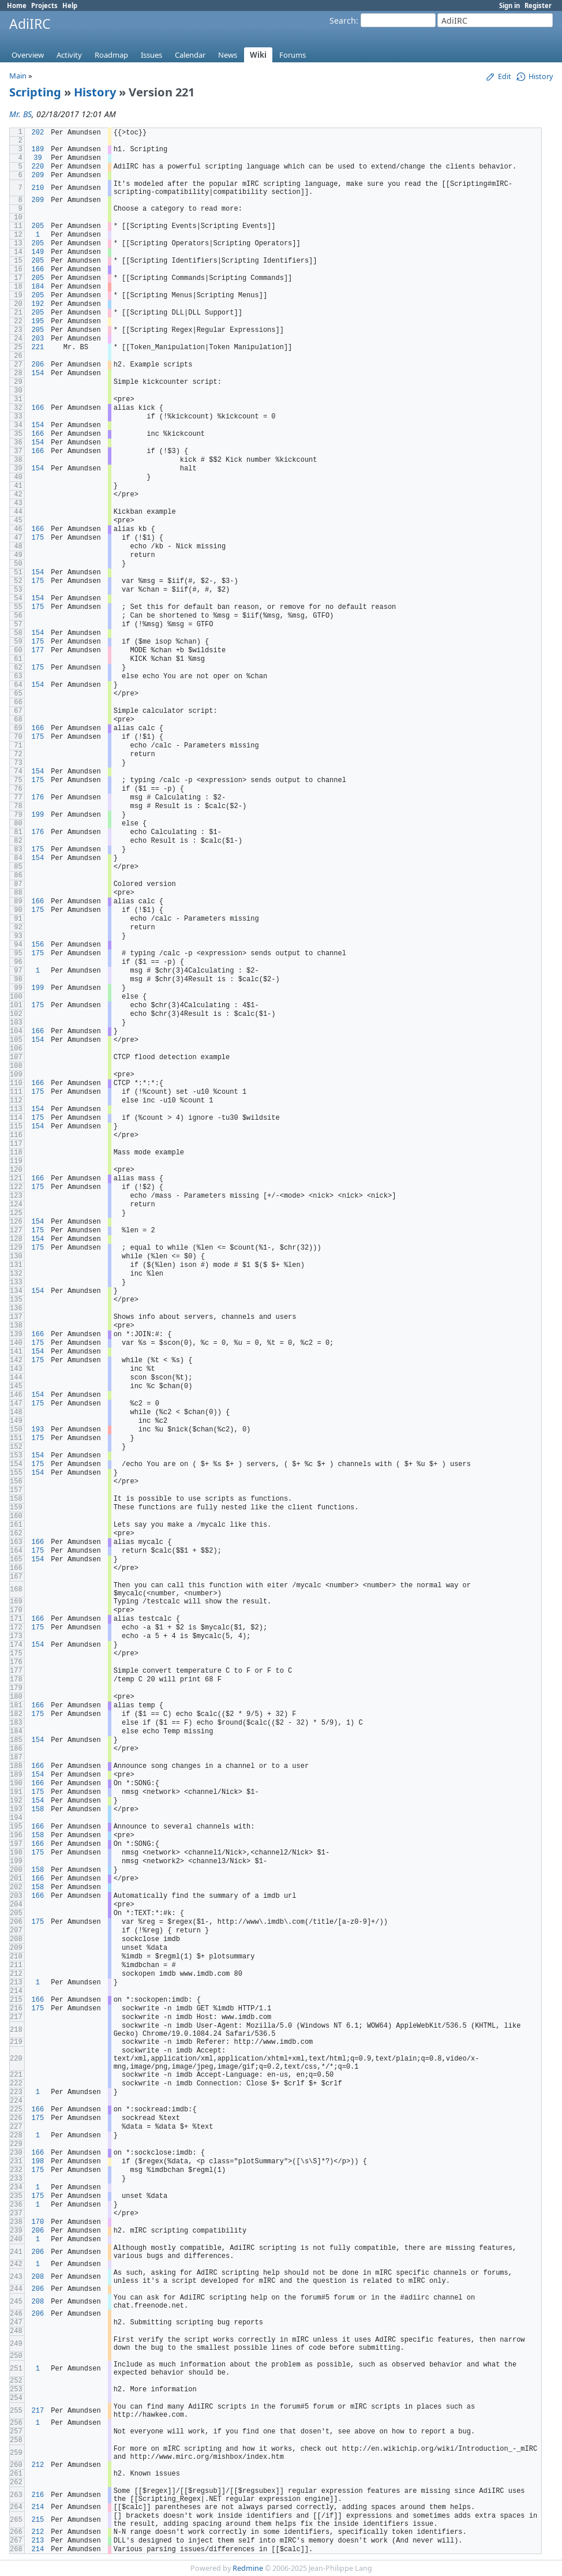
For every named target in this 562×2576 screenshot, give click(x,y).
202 (38, 133)
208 (38, 2277)
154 (38, 373)
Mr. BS (20, 114)
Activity (69, 55)
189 (38, 149)
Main (18, 75)
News (227, 55)
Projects (44, 5)
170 (38, 2222)
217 (38, 2411)
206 (38, 365)
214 (38, 2507)
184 (38, 287)
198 (38, 2162)
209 (38, 175)
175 (38, 538)
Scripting (35, 92)
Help (69, 5)
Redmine (248, 2568)
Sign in (509, 5)
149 (38, 252)
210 (38, 188)
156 (38, 945)
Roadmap (111, 55)
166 (38, 270)
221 (38, 347)
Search (342, 20)
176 (38, 798)
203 (38, 339)
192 (38, 304)
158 (38, 1809)
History (95, 92)
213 (38, 2541)
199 (38, 815)
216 (38, 2495)
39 (37, 158)
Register (538, 5)
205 (38, 226)
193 (38, 1430)
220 (38, 167)
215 (38, 2520)
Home (17, 5)
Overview (28, 55)
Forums (292, 55)
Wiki (258, 55)
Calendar (190, 55)
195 (38, 321)
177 (38, 650)
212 (38, 2465)
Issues (151, 55)
